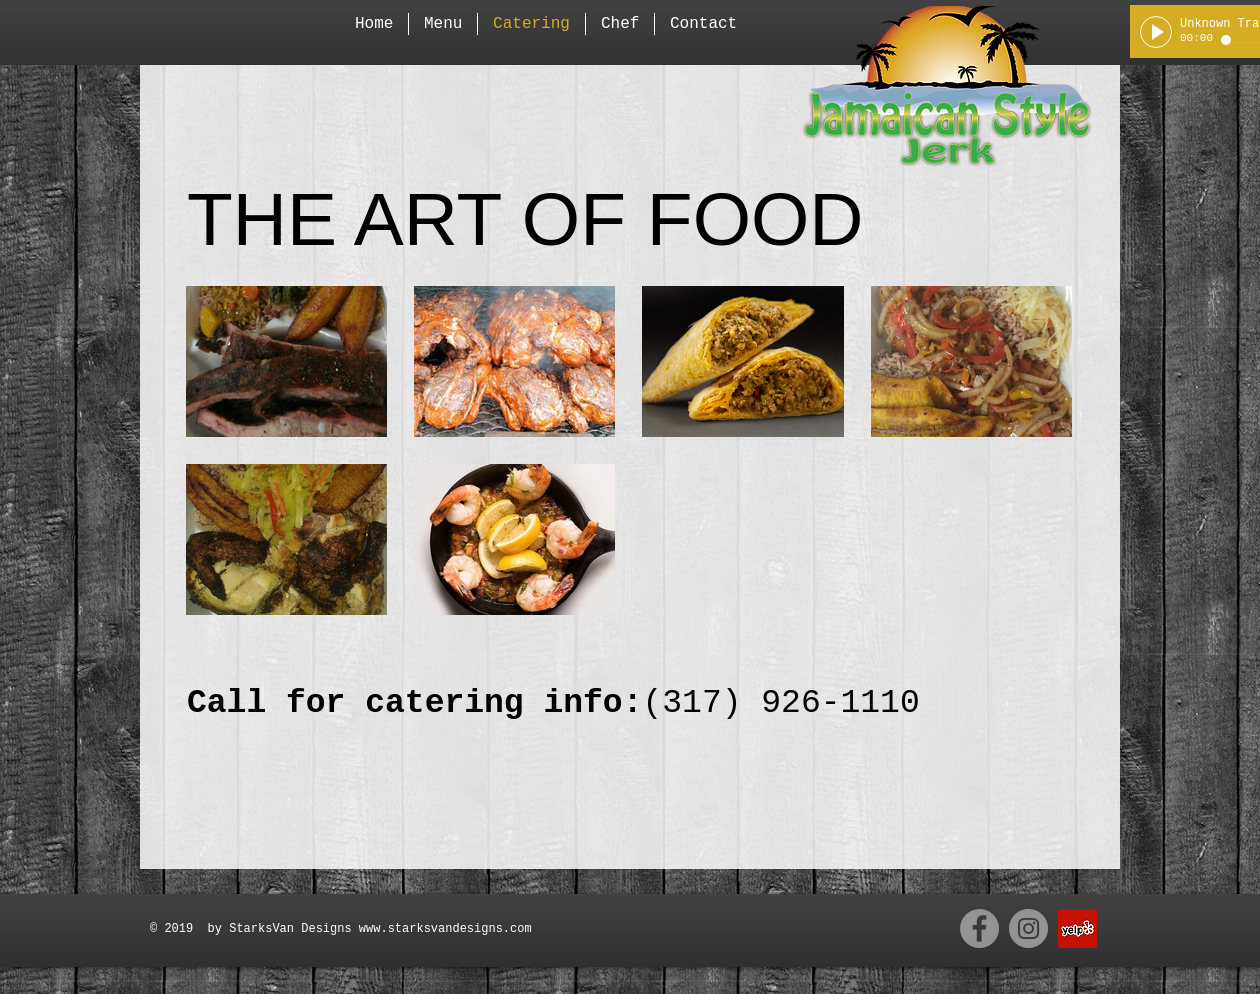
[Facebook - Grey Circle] (979, 928)
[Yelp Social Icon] (1077, 928)
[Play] (1156, 32)
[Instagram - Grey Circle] (1028, 928)
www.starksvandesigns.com (445, 929)
